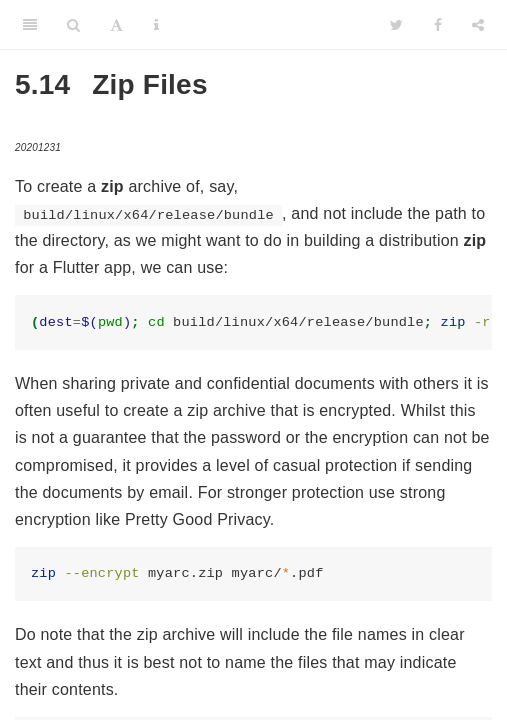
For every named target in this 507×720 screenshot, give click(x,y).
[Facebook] (438, 25)
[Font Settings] (116, 25)
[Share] (478, 25)
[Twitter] (396, 25)
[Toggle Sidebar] (30, 25)
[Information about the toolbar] (156, 25)
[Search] (73, 25)
